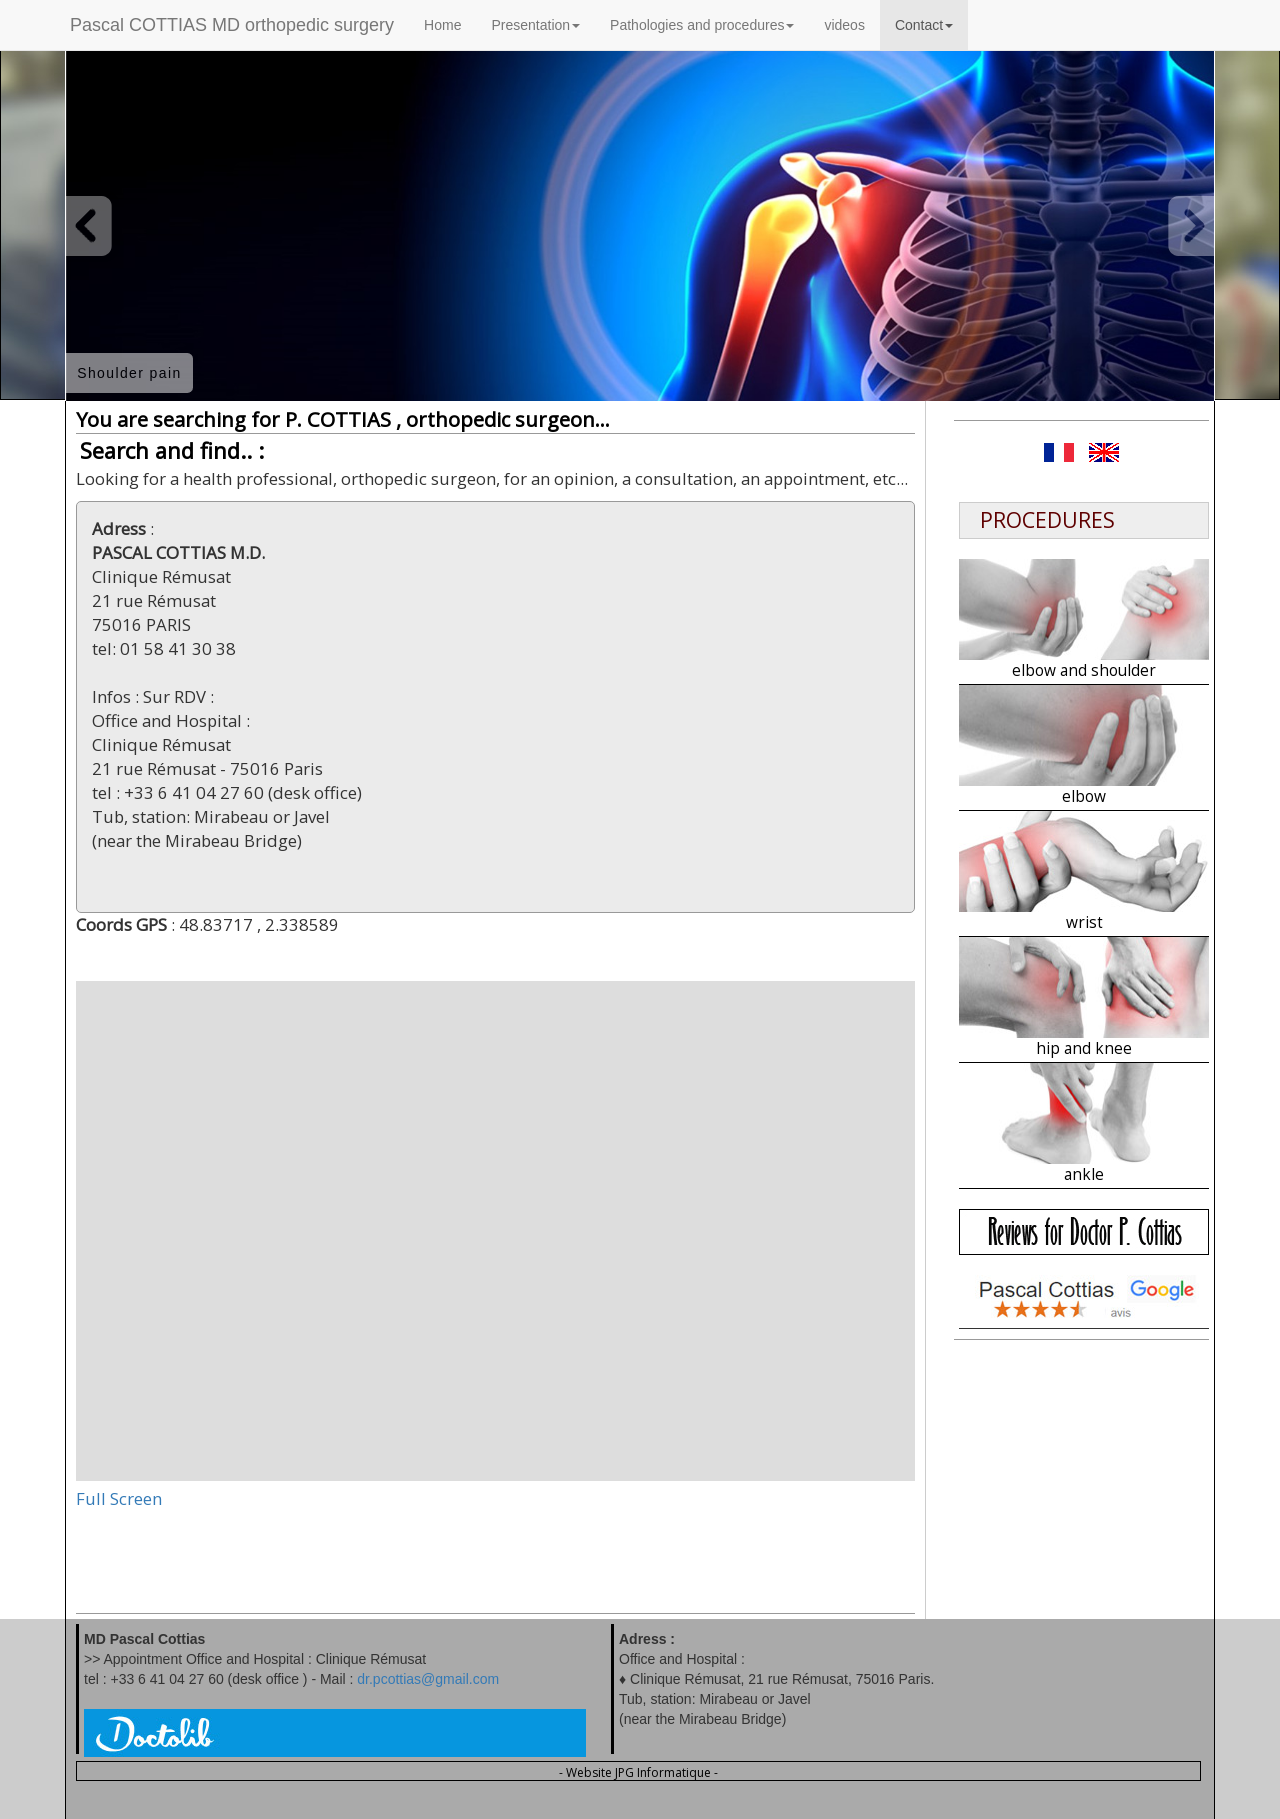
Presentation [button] (535, 25)
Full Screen (119, 1498)
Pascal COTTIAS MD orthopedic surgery (232, 25)
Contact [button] (924, 25)
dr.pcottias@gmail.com (428, 1679)
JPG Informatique (663, 1772)
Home (442, 25)
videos (844, 25)
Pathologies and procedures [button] (702, 25)
